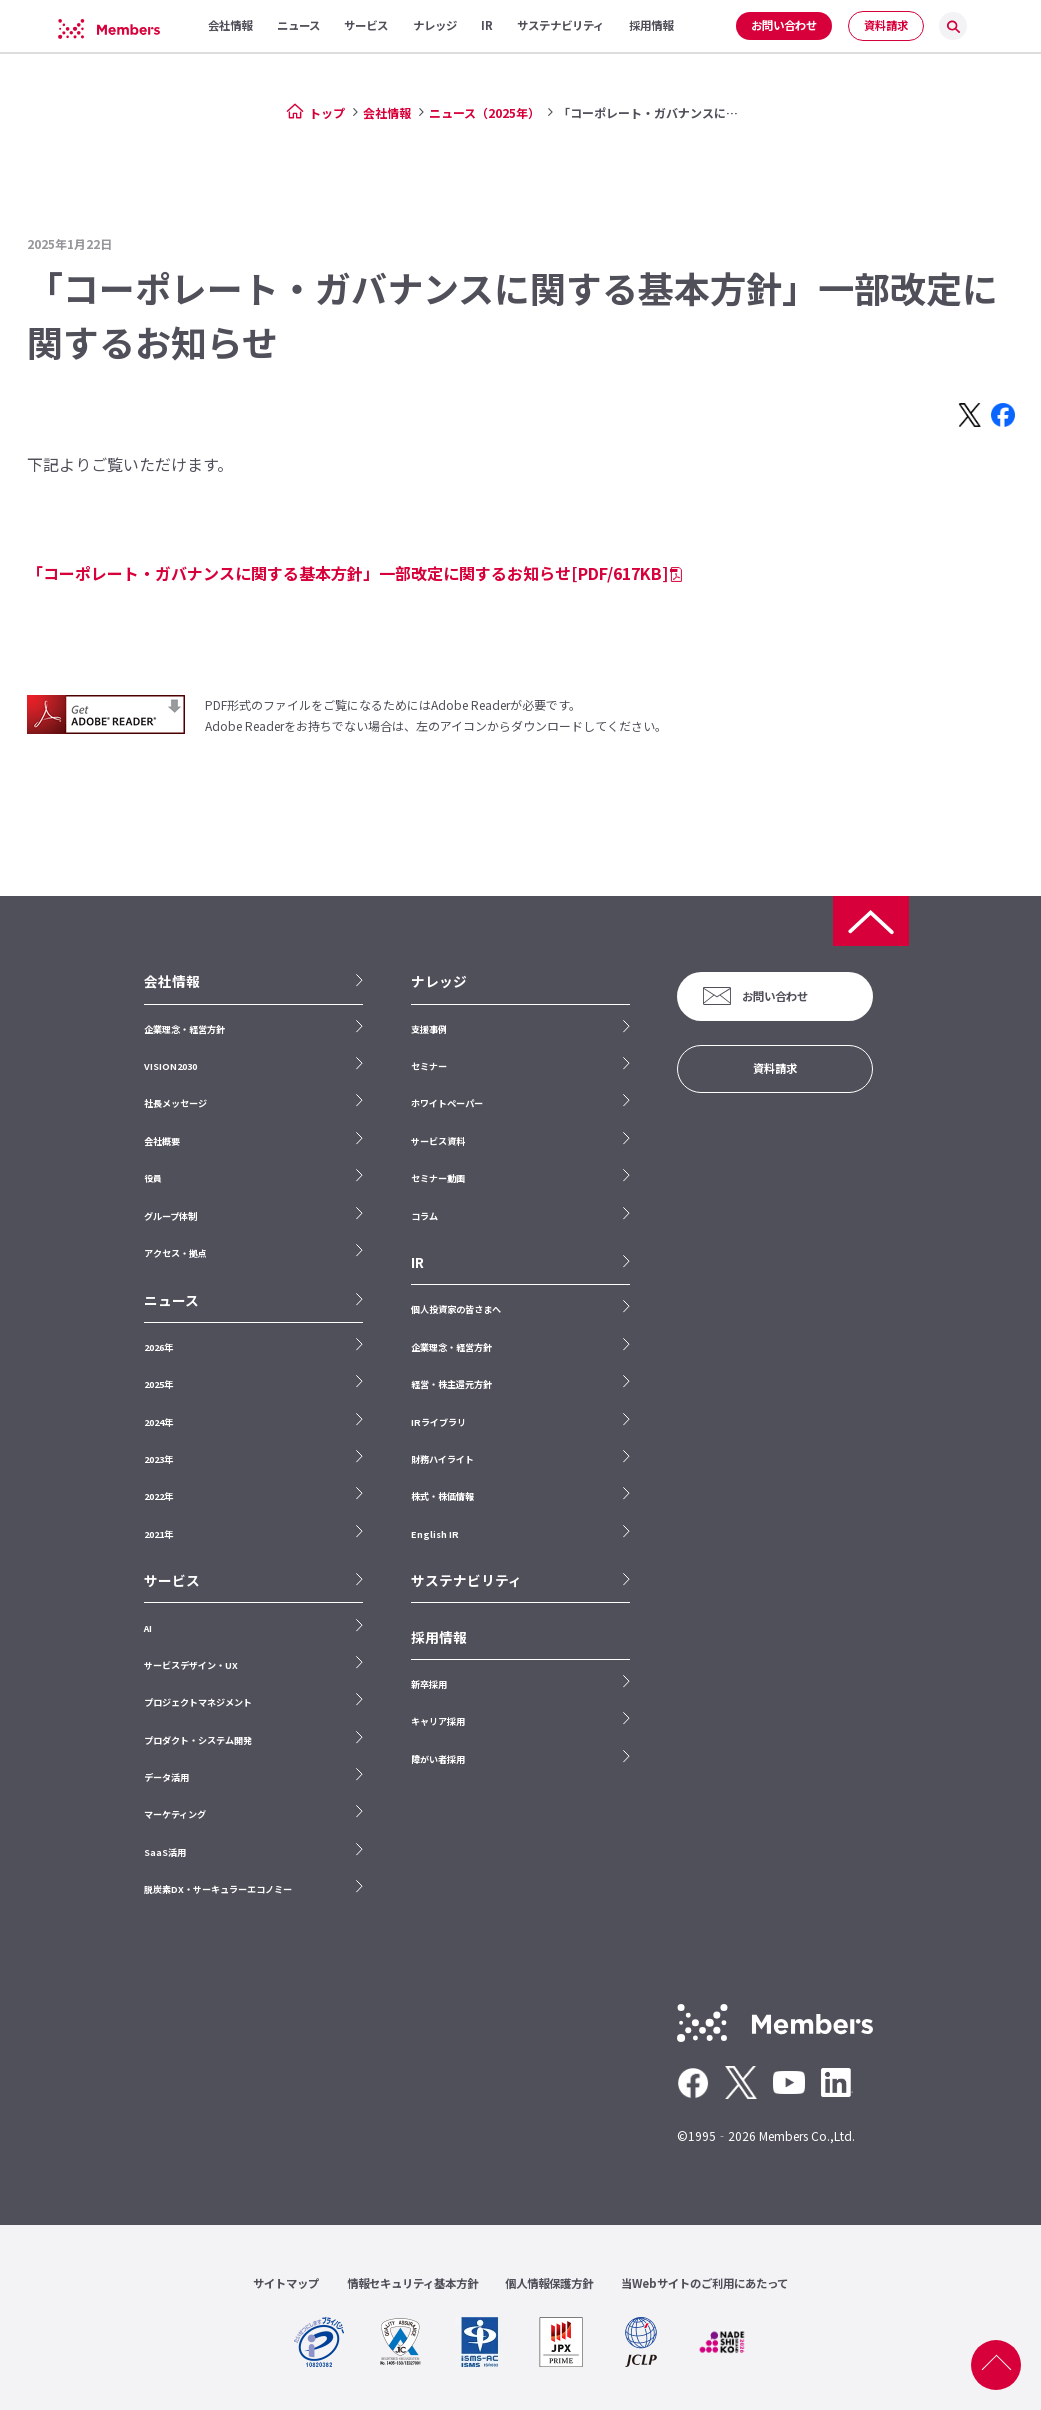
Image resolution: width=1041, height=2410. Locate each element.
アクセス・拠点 (175, 1253)
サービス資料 (438, 1141)
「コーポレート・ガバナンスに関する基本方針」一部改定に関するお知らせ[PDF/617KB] (347, 573)
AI (148, 1628)
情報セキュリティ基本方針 (412, 2283)
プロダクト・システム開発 (198, 1740)
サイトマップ (286, 2283)
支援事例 (429, 1029)
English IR (435, 1534)
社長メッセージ (175, 1103)
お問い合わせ (784, 25)
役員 (153, 1178)
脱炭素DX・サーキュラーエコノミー (218, 1889)
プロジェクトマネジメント (198, 1702)
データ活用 (166, 1777)
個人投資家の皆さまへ (456, 1309)
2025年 (158, 1384)
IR (417, 1262)
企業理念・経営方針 (184, 1029)
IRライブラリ (438, 1422)
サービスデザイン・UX (191, 1665)
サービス (172, 1580)
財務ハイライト (442, 1459)
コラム (424, 1216)
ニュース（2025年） (484, 112)
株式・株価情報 (442, 1496)
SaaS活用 (165, 1852)
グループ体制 (170, 1216)
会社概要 (162, 1141)
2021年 (158, 1534)
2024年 (158, 1422)
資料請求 (886, 25)
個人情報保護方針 (549, 2283)
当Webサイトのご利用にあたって (704, 2283)
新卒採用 (429, 1684)
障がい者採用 (438, 1759)
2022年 (158, 1496)
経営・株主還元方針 (451, 1384)
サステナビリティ (466, 1580)
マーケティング (175, 1814)
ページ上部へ (996, 2365)
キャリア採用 (438, 1721)
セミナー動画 (438, 1178)
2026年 (158, 1347)
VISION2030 (170, 1066)
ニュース (171, 1300)
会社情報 (387, 112)
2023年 (158, 1459)
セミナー (429, 1066)
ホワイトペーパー (447, 1103)
